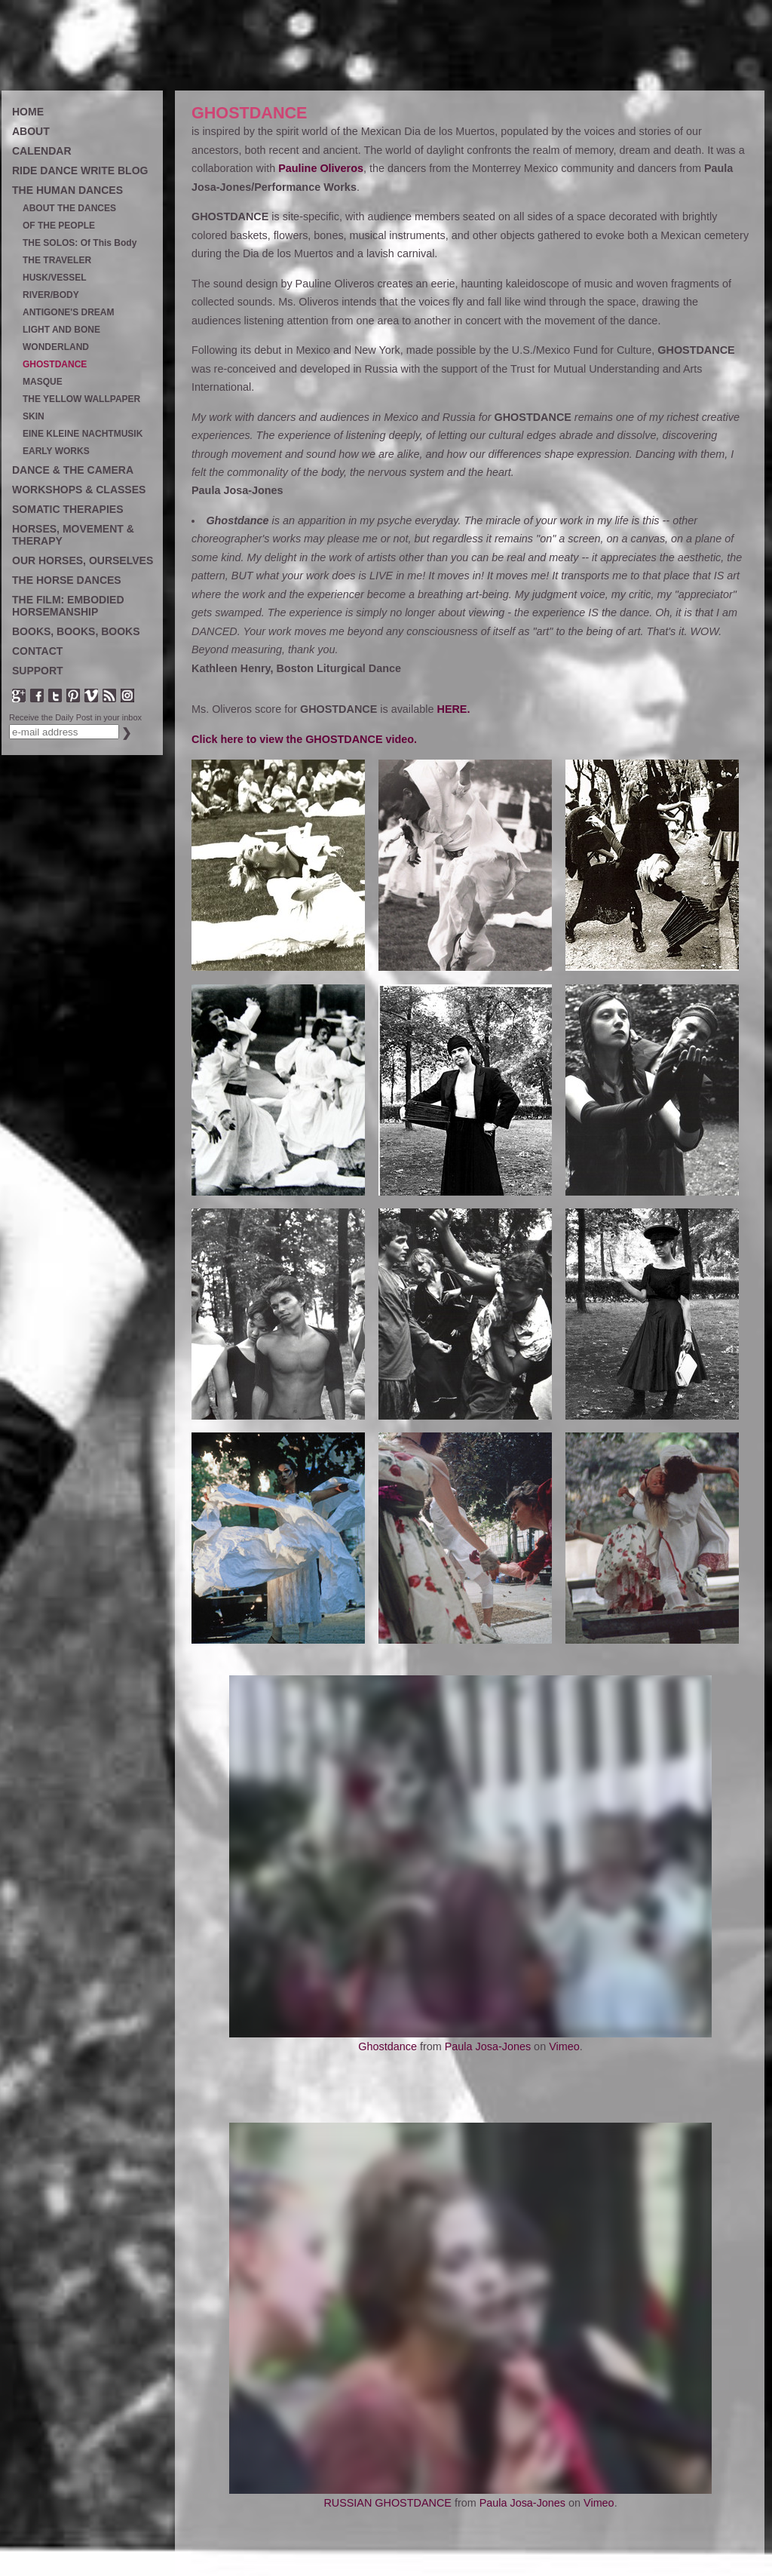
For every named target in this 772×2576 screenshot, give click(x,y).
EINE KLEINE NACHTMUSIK (82, 434)
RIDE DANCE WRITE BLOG (80, 170)
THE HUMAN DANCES (67, 190)
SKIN (33, 417)
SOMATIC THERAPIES (68, 509)
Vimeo (564, 2046)
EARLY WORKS (56, 451)
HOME (28, 112)
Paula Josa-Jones (488, 2046)
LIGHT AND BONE (61, 330)
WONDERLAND (56, 347)
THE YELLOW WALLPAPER (81, 399)
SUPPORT (37, 671)
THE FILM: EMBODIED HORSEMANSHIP (68, 606)
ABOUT (31, 131)
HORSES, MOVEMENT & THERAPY (73, 535)
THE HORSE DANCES (66, 580)
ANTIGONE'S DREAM (69, 313)
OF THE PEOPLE (59, 226)
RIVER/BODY (51, 295)
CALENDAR (42, 151)
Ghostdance (387, 2046)
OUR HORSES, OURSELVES (82, 560)
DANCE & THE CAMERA (72, 470)
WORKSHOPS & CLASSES (79, 490)
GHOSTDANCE (55, 365)
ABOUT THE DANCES (69, 208)
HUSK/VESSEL (55, 278)
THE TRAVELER (57, 261)
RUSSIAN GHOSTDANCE (387, 2503)
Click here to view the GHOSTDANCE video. (304, 739)
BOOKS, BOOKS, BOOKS (76, 631)
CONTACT (37, 651)
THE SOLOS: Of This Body (79, 243)
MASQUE (43, 382)
